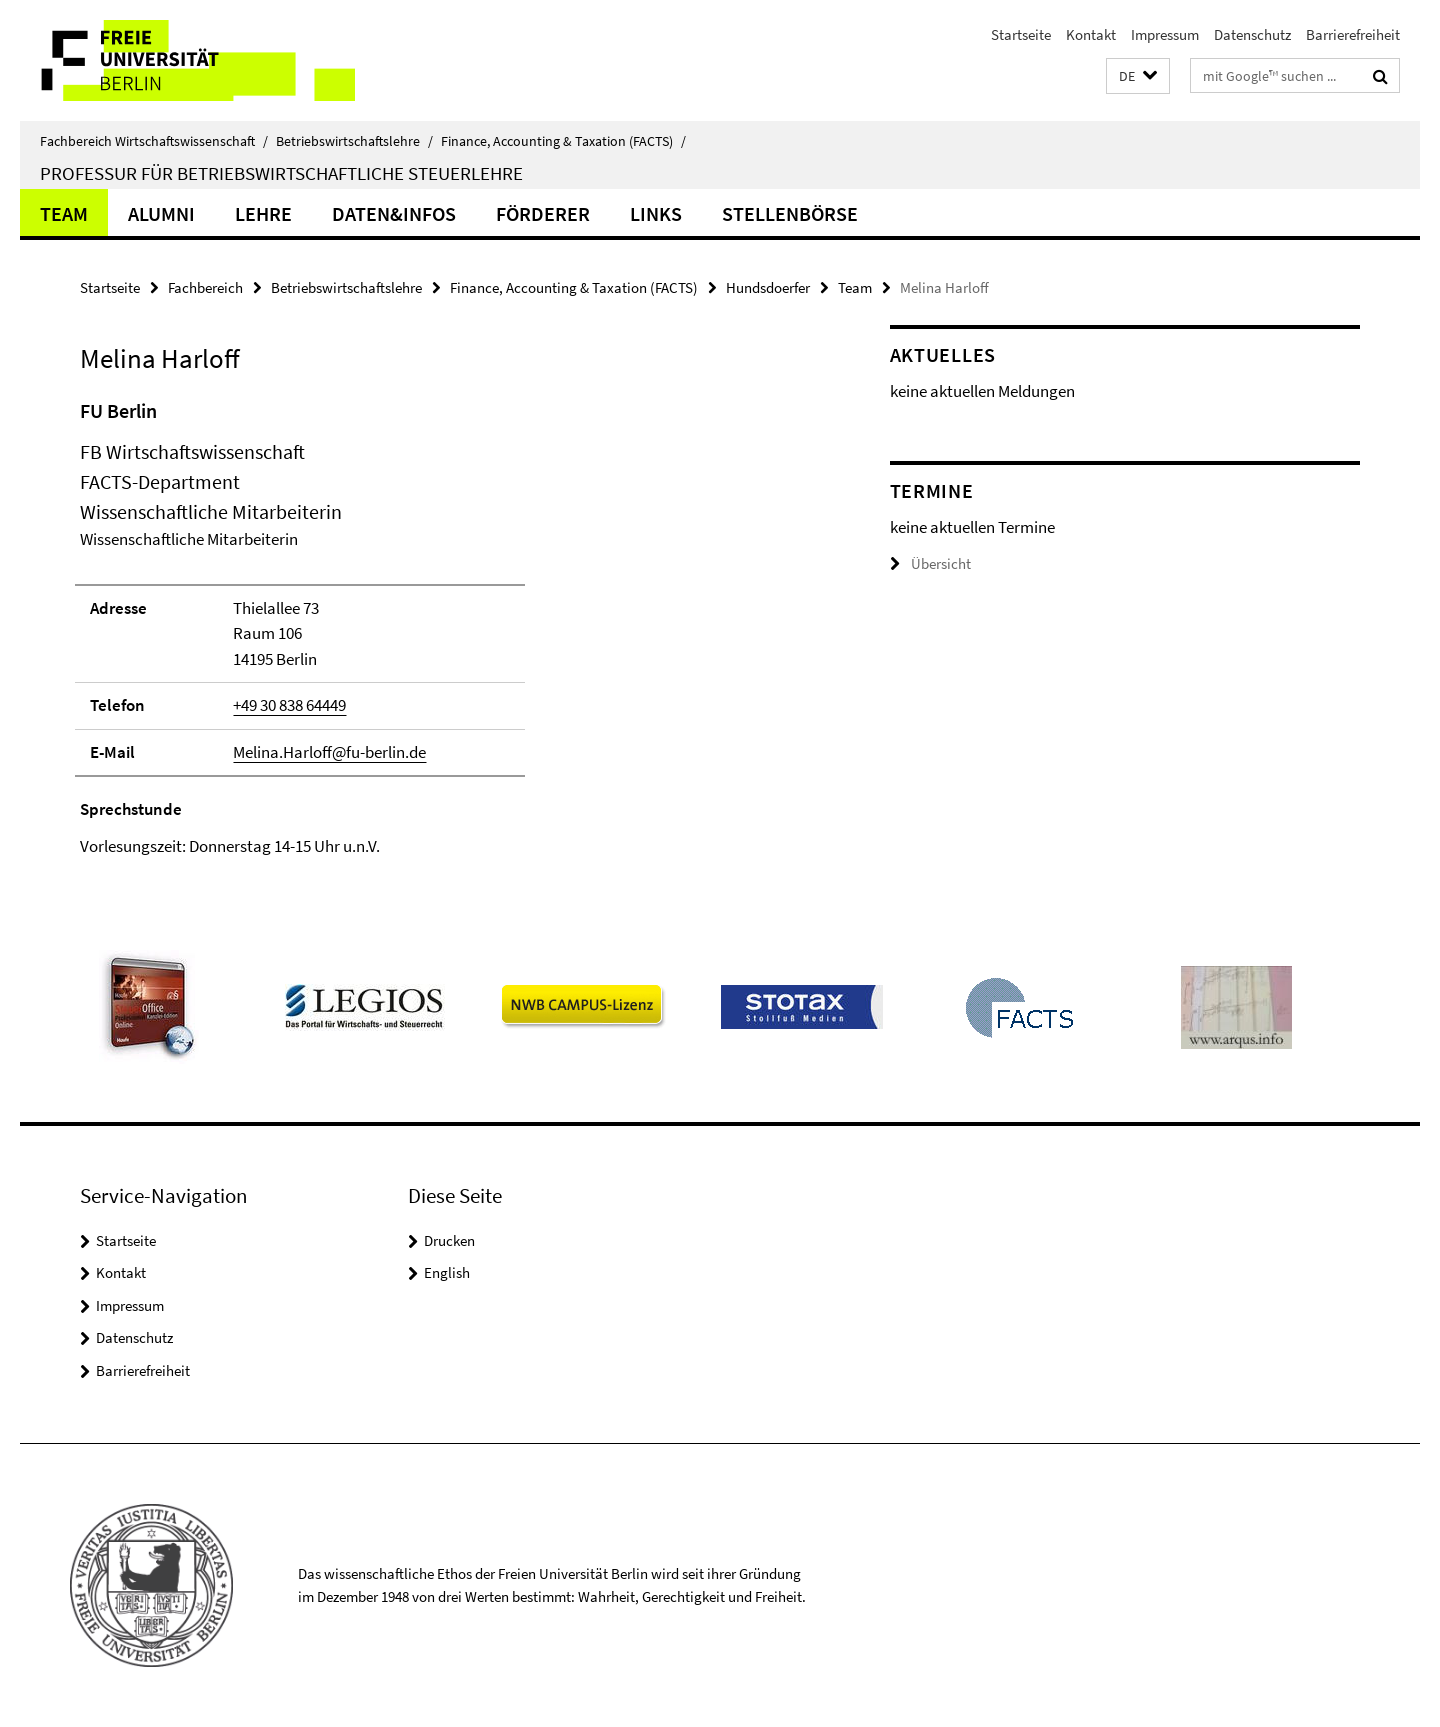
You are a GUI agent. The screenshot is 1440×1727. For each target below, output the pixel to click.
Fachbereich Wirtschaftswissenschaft (154, 141)
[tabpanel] (447, 627)
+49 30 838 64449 (289, 705)
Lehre (263, 213)
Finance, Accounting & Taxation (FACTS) (563, 141)
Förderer (543, 213)
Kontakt (1091, 34)
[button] (1138, 76)
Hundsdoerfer (768, 287)
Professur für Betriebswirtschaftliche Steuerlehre (281, 173)
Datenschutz (1252, 34)
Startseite (1021, 34)
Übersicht (930, 563)
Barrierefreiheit (1353, 34)
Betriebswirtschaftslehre (354, 141)
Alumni (161, 213)
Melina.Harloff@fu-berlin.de (329, 752)
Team (64, 213)
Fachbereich (205, 287)
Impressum (1165, 34)
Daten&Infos (394, 213)
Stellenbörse (790, 213)
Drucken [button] (449, 1240)
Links (656, 213)
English (447, 1272)
